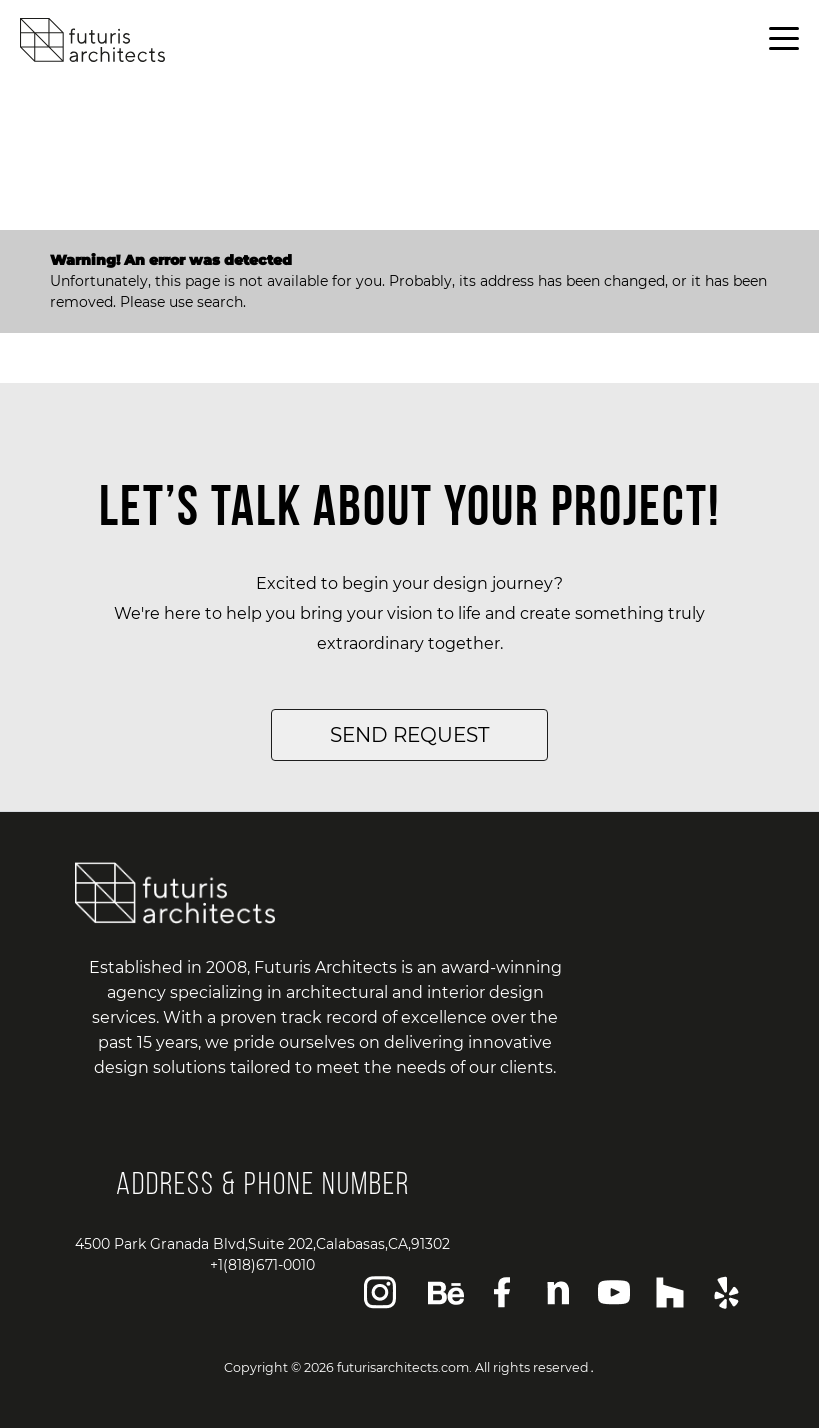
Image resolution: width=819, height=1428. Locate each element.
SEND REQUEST (409, 735)
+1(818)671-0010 (262, 1265)
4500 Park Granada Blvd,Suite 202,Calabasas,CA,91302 (262, 1244)
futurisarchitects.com (403, 1367)
